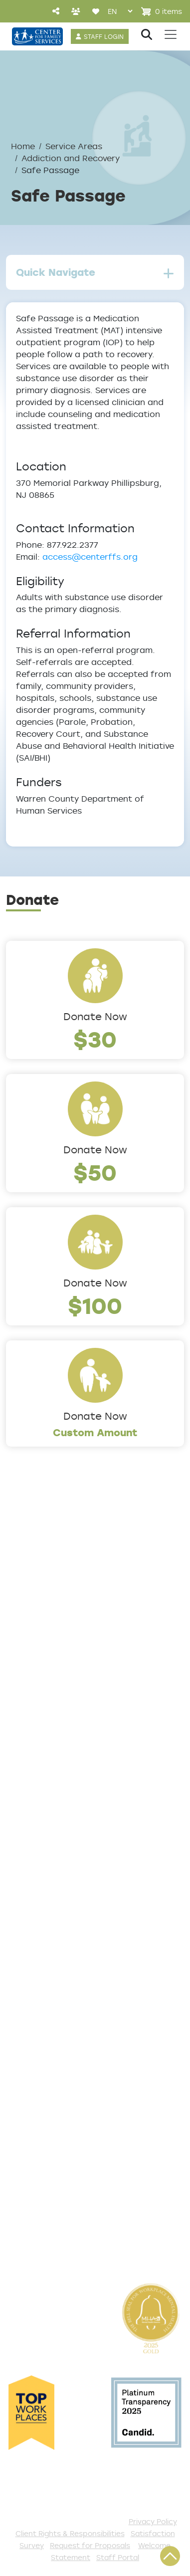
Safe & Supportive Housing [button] (67, 1867)
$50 (95, 1172)
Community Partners (53, 1672)
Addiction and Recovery (70, 158)
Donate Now (95, 1016)
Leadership (31, 1590)
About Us (27, 1573)
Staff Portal (117, 2557)
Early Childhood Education (65, 1834)
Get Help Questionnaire (60, 1965)
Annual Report (38, 1656)
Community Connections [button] (63, 1801)
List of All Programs (50, 1981)
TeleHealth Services (51, 1998)
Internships (31, 1639)
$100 (95, 1305)
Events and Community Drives (74, 2096)
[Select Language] (120, 11)
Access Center (40, 1948)
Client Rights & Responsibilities (70, 2533)
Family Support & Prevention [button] (71, 1850)
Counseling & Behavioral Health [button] (77, 1817)
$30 (95, 1039)
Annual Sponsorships (53, 2129)
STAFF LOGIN (104, 36)
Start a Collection (47, 2113)
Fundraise (28, 2211)
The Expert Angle (45, 1719)
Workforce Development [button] (62, 1900)
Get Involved (34, 2063)
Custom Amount (95, 1432)
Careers (24, 1623)
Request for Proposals (90, 2545)
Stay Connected (44, 2228)
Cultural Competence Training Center (75, 1696)
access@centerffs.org (90, 556)
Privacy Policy (153, 2521)
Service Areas (73, 146)
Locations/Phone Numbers (66, 1606)
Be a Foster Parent (49, 2195)
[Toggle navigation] (170, 34)
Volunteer (28, 2145)
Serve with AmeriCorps (58, 2162)
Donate (23, 2080)
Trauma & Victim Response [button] (67, 1883)
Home (23, 146)
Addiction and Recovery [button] (60, 1784)
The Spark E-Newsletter (61, 2244)
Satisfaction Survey (51, 2014)
